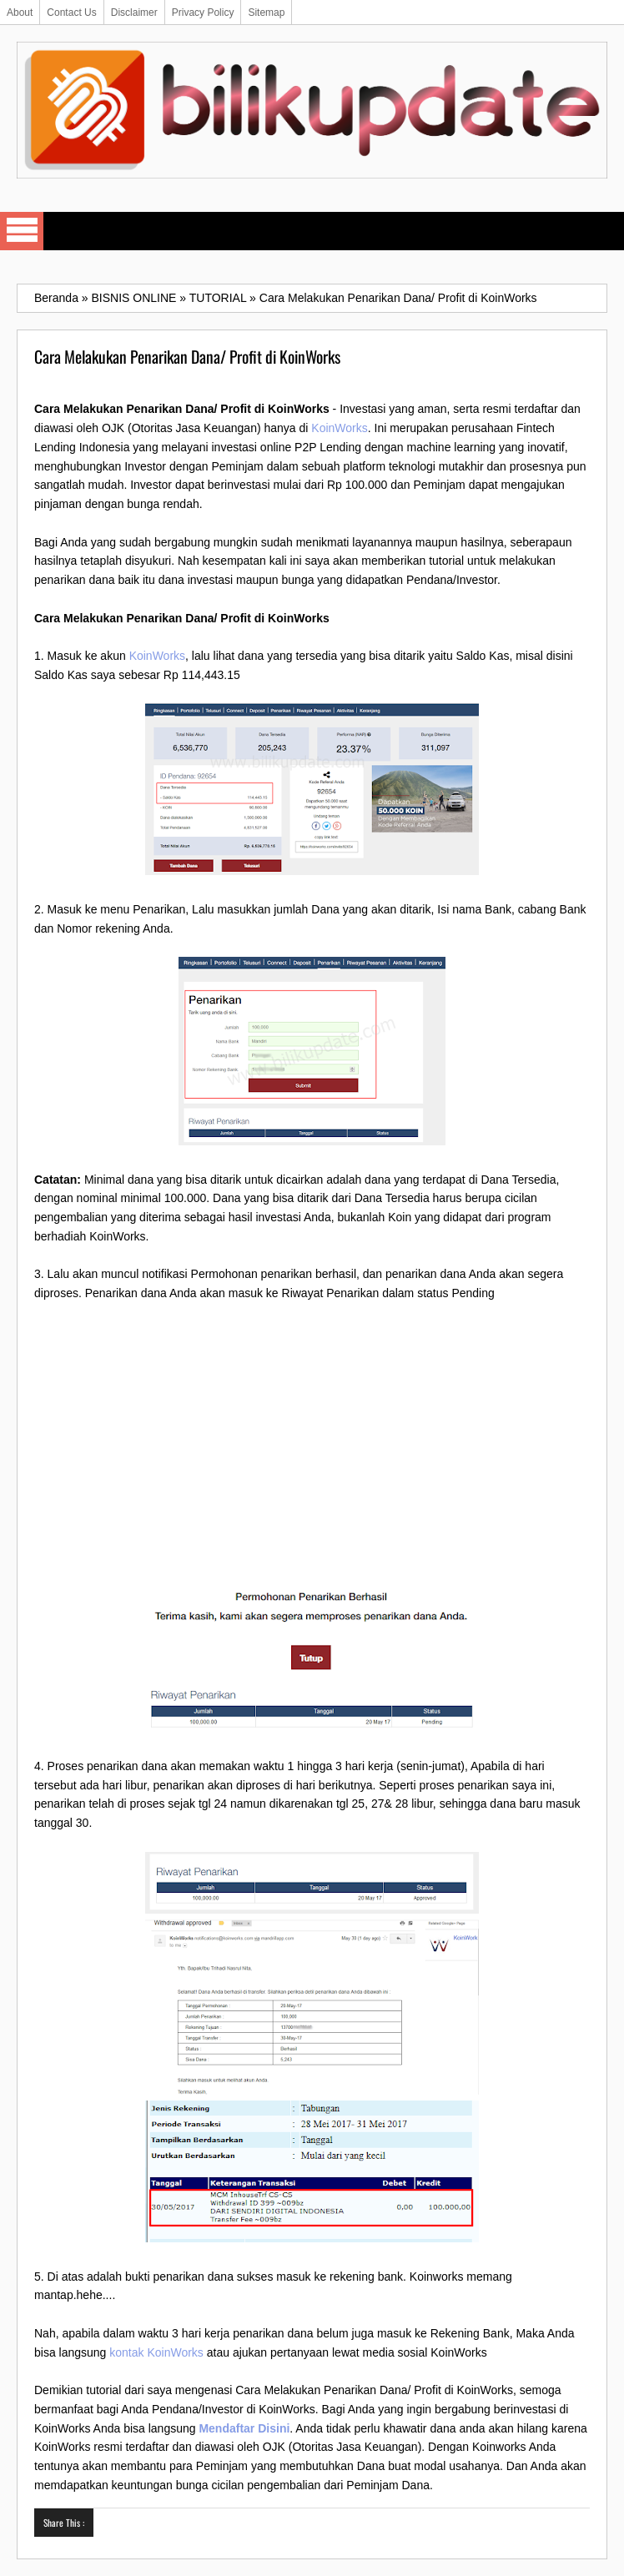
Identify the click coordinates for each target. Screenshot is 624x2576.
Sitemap (266, 12)
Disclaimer (134, 12)
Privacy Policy (203, 12)
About (20, 12)
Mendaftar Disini (244, 2428)
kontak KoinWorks (156, 2352)
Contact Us (71, 12)
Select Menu (21, 231)
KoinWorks (339, 428)
